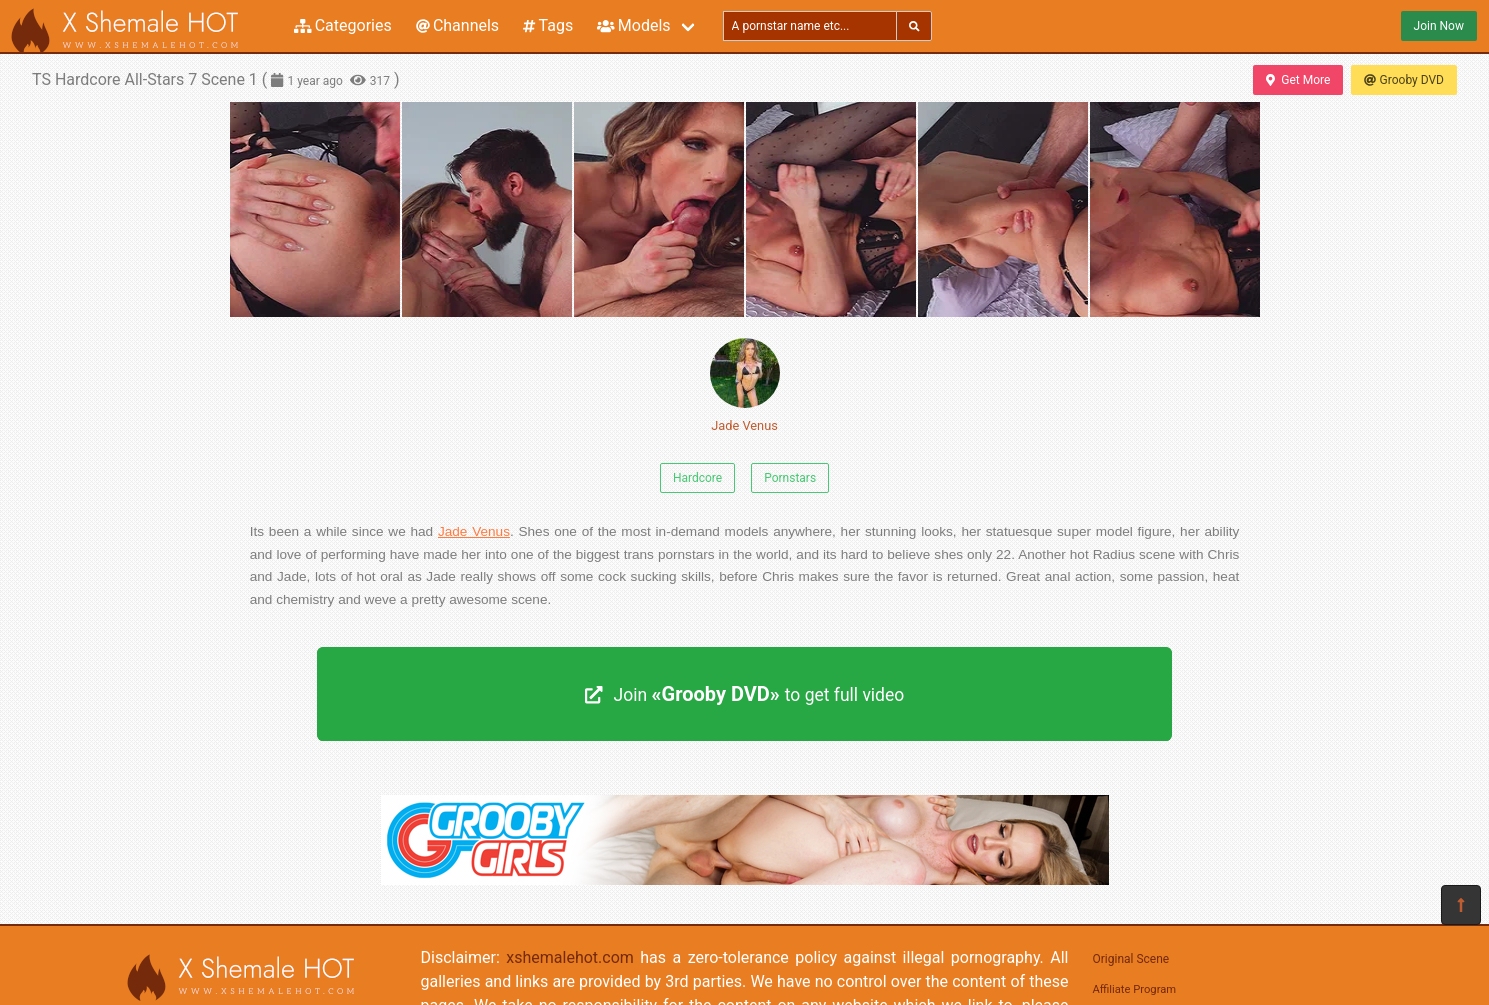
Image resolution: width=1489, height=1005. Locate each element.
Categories (343, 25)
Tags (548, 25)
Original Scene (1131, 959)
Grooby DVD (1404, 80)
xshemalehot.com (570, 957)
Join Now (1439, 26)
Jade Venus (745, 385)
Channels (457, 25)
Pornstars (790, 478)
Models (633, 25)
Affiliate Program (1135, 989)
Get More (1298, 80)
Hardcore (697, 478)
